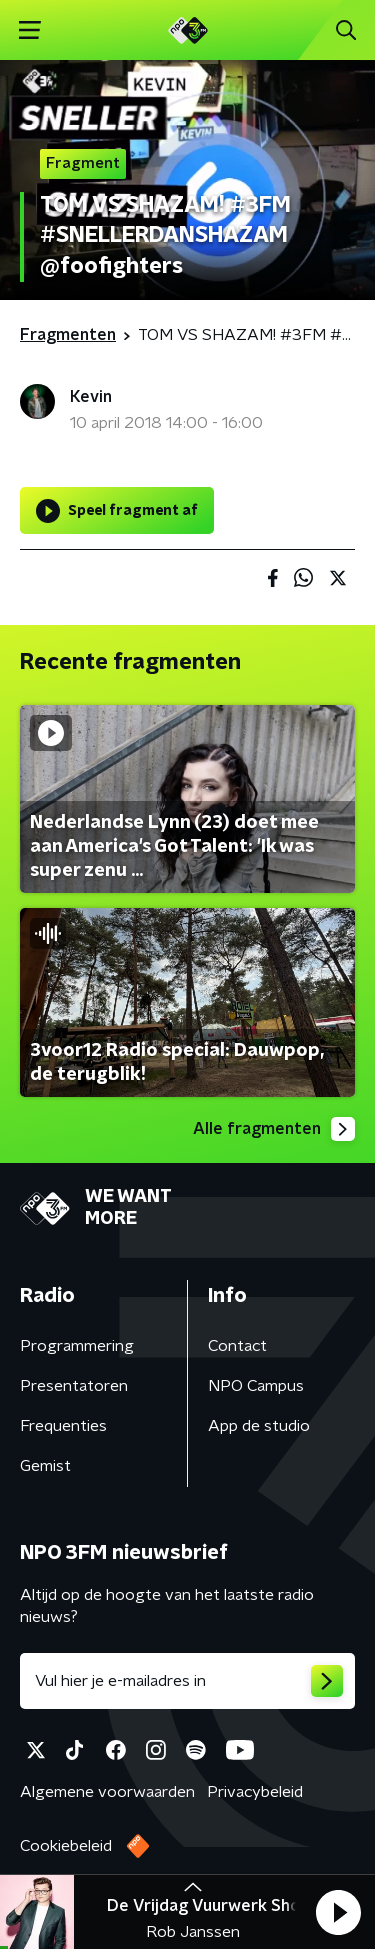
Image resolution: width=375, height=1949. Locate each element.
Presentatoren (74, 1386)
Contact (237, 1346)
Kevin (91, 397)
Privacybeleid (255, 1792)
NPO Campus (256, 1386)
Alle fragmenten (274, 1129)
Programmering (77, 1346)
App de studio (259, 1426)
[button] (338, 1912)
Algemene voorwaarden (107, 1792)
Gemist (45, 1466)
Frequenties (63, 1426)
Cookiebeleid (66, 1846)
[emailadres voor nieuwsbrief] (187, 1681)
